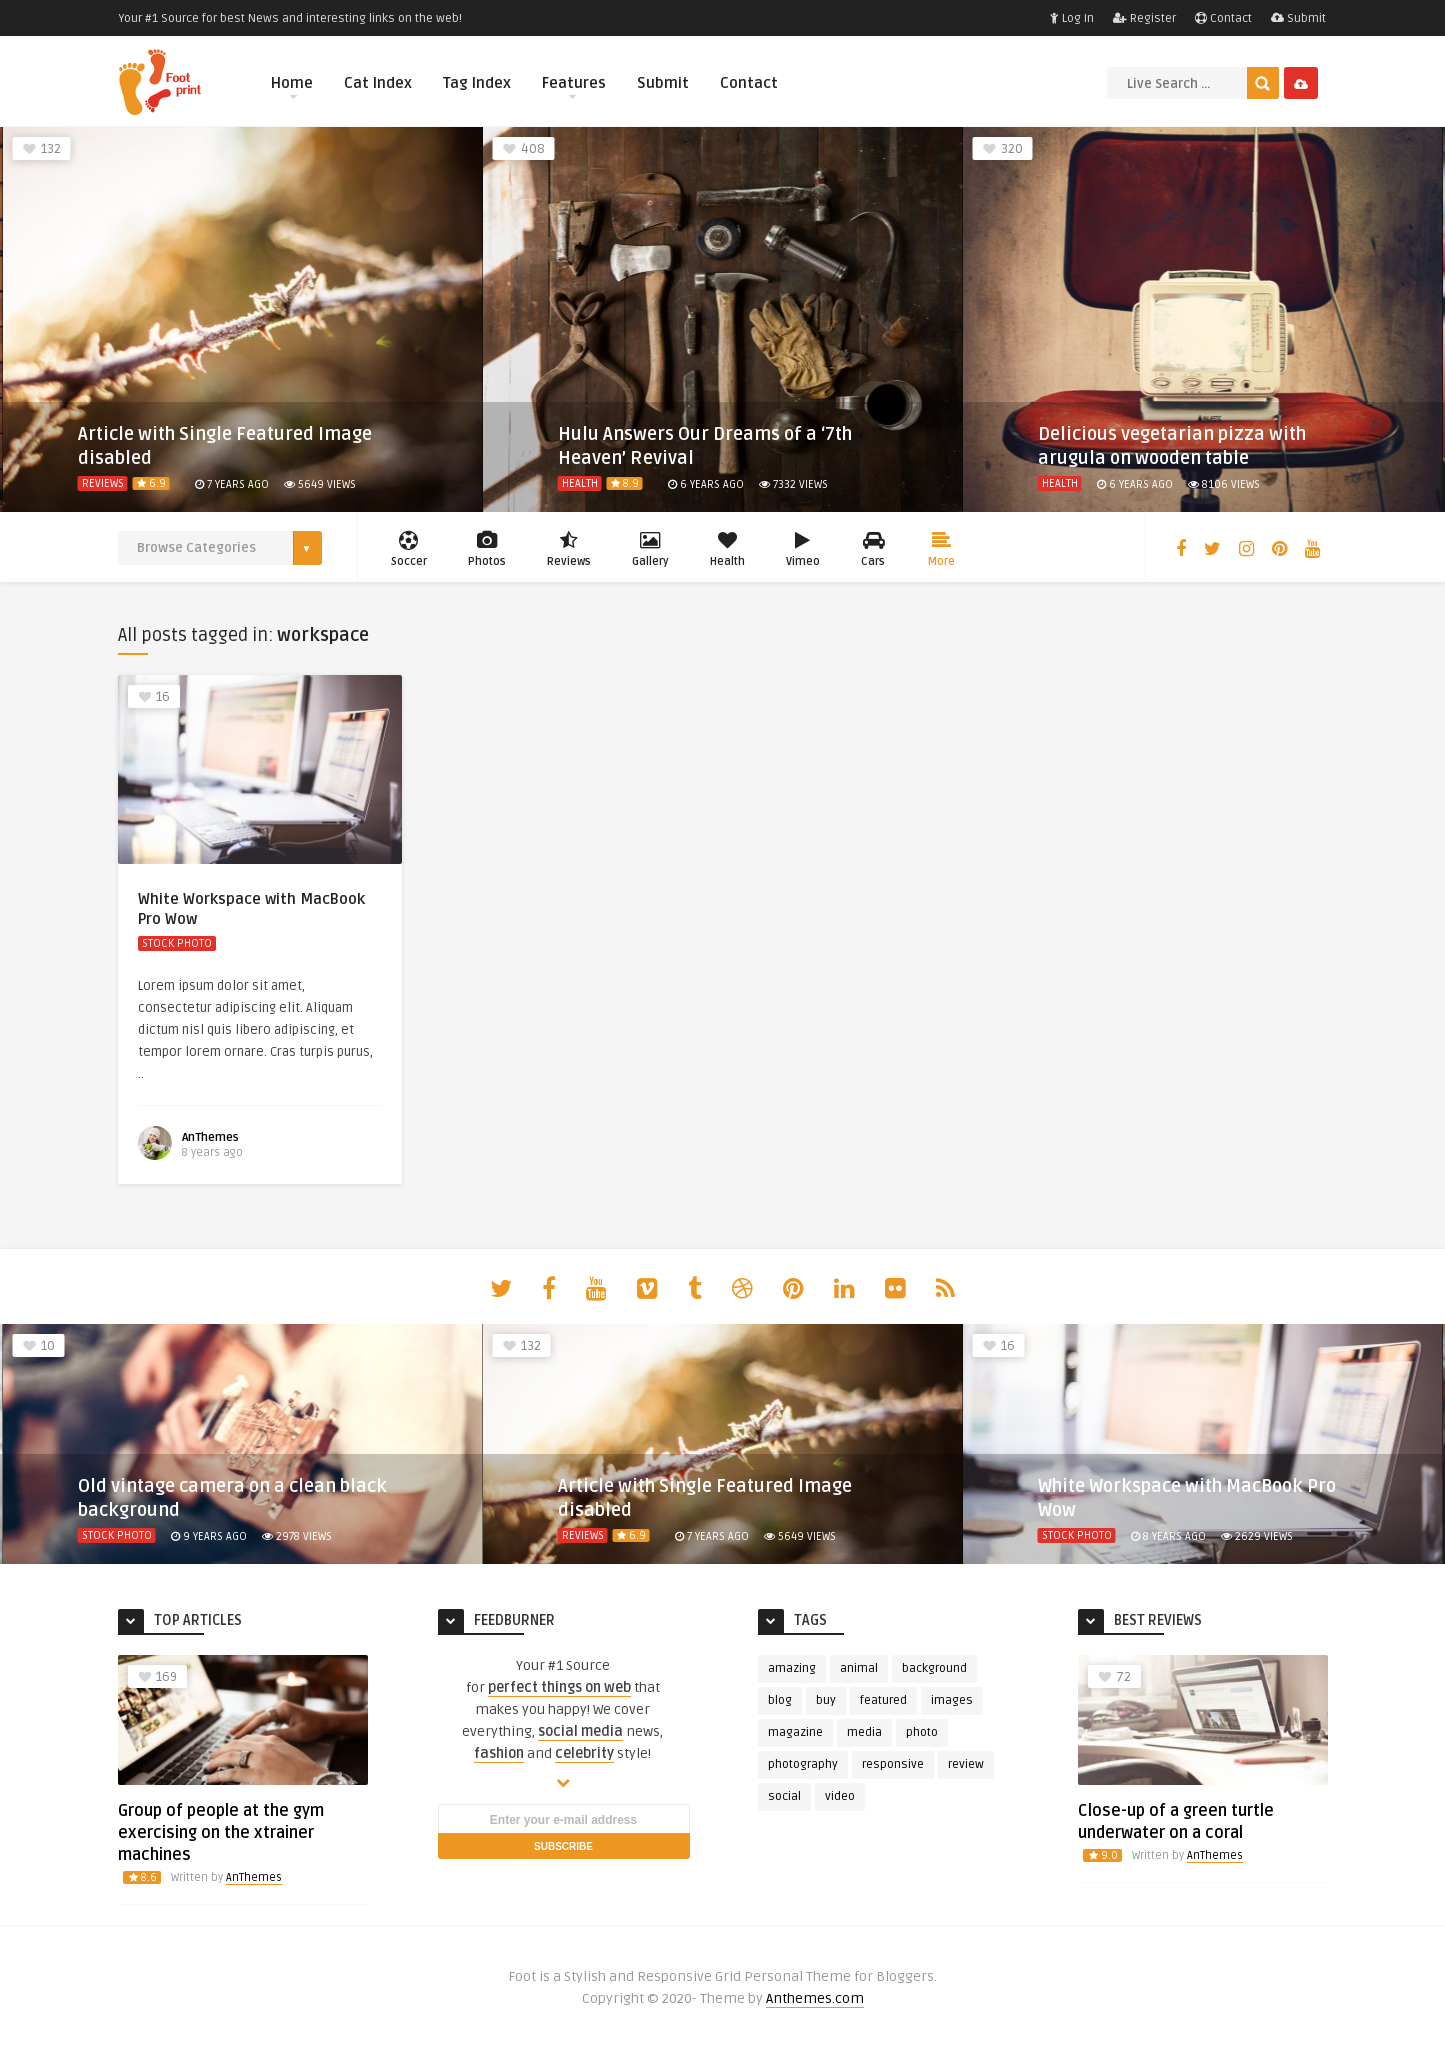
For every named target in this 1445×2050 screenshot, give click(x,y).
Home (292, 86)
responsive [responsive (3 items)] (893, 1764)
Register (1144, 18)
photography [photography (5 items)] (803, 1764)
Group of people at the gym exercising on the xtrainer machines (221, 1833)
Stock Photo (177, 943)
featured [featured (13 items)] (883, 1700)
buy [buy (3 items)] (826, 1700)
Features (574, 86)
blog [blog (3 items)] (780, 1700)
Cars (874, 549)
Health (580, 483)
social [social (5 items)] (784, 1796)
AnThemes (210, 1137)
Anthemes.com (815, 1998)
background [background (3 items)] (934, 1668)
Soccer (409, 549)
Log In (1072, 18)
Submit (1298, 18)
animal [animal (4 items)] (859, 1668)
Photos (487, 549)
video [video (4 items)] (840, 1796)
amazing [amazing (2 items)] (792, 1668)
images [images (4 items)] (952, 1700)
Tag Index (477, 83)
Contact (1223, 18)
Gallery (650, 549)
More (941, 549)
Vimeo (803, 549)
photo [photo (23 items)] (922, 1732)
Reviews (103, 483)
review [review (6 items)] (966, 1764)
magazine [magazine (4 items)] (795, 1732)
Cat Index (378, 83)
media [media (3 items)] (864, 1732)
